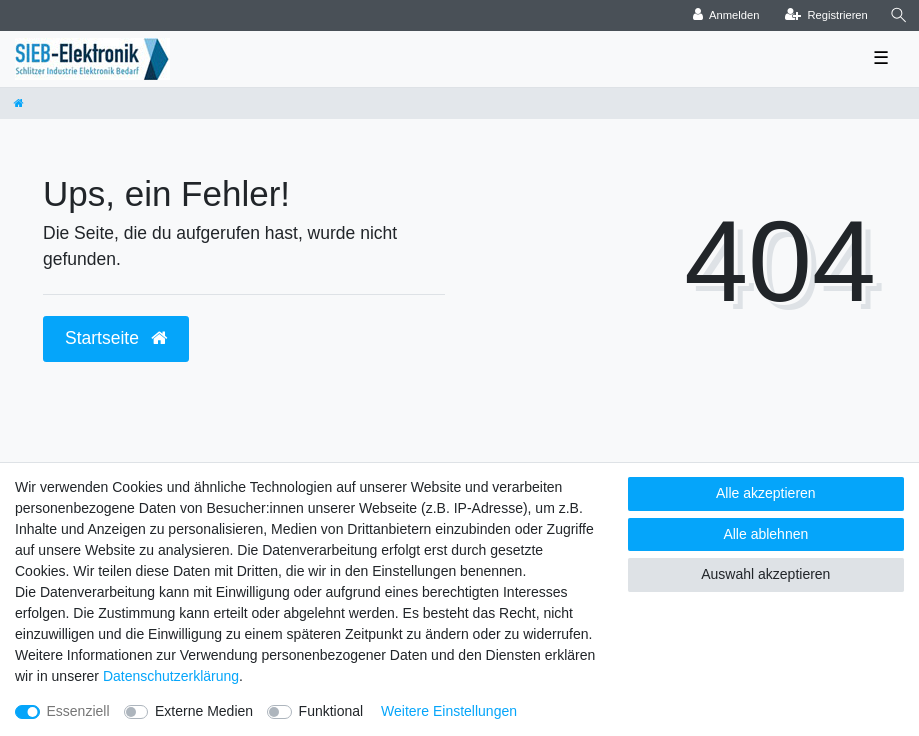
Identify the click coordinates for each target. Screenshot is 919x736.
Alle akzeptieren (766, 493)
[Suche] (899, 15)
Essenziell (78, 711)
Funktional (331, 711)
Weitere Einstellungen (449, 711)
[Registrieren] (826, 15)
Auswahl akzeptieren (765, 574)
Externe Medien (204, 711)
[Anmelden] (726, 15)
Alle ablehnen (765, 534)
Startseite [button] (116, 338)
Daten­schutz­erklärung (171, 676)
